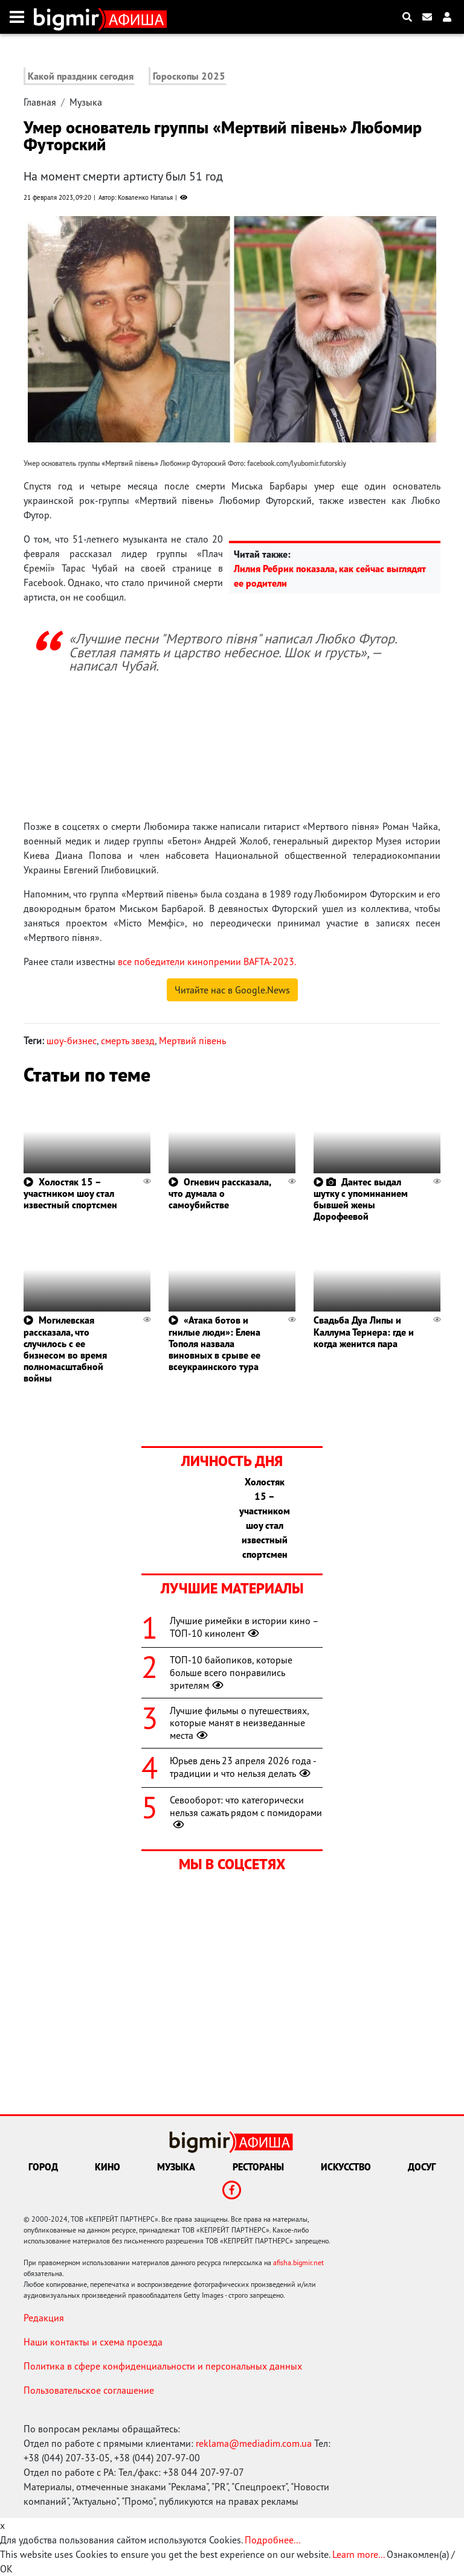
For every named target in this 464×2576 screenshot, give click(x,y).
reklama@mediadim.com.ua (254, 2443)
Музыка (85, 102)
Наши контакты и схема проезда (93, 2342)
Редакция (44, 2318)
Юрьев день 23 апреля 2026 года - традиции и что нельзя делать (243, 1767)
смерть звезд (128, 1041)
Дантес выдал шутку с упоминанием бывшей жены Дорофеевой (361, 1199)
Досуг (422, 2167)
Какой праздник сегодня (81, 76)
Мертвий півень (192, 1041)
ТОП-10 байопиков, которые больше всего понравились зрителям (231, 1672)
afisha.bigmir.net (298, 2262)
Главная (40, 102)
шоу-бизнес (72, 1041)
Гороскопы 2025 (189, 76)
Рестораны (258, 2167)
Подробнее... (272, 2540)
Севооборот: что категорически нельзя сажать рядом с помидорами (246, 1812)
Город (43, 2167)
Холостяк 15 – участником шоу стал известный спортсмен (70, 1193)
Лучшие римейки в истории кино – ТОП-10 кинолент (244, 1627)
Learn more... (358, 2554)
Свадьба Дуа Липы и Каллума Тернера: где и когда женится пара (364, 1331)
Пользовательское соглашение (89, 2390)
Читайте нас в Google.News (232, 990)
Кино (107, 2167)
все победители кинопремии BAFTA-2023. (207, 961)
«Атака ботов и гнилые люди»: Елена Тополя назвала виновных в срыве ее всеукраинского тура (214, 1343)
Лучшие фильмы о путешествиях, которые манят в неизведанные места (239, 1723)
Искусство (346, 2167)
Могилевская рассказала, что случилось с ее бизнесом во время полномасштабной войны (65, 1349)
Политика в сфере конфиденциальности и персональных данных (163, 2366)
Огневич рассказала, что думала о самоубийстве (220, 1193)
